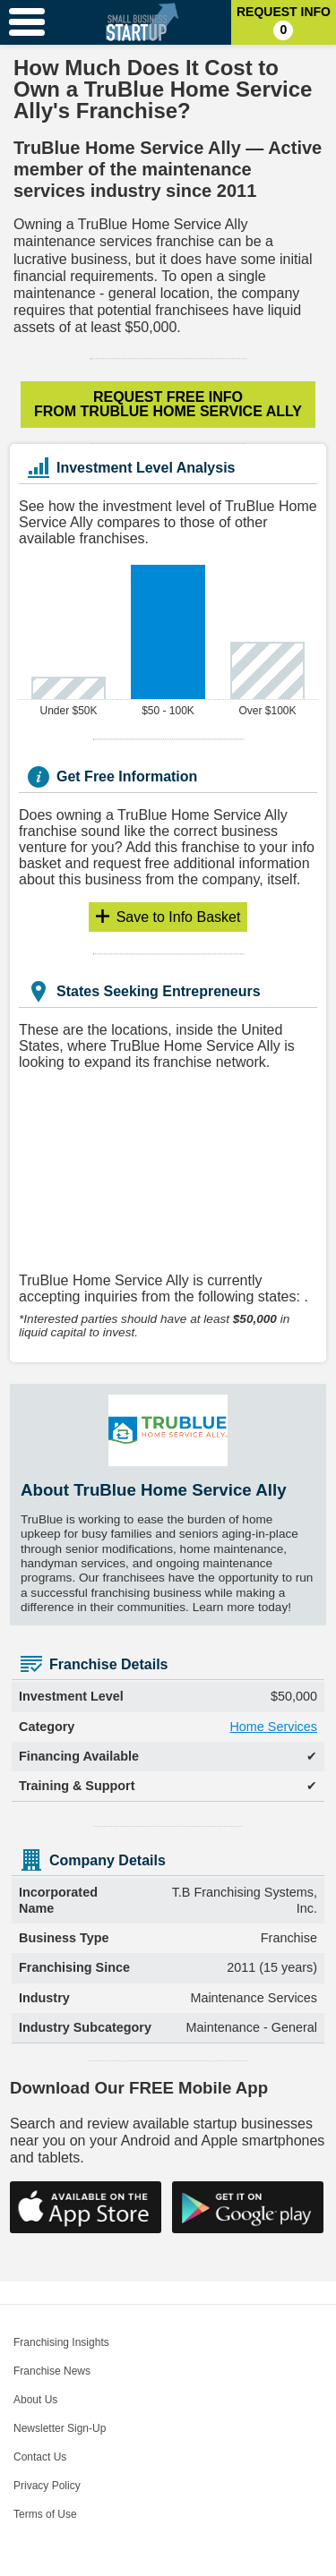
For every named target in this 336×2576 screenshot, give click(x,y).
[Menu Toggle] (27, 22)
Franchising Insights (61, 2342)
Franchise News (51, 2371)
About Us (35, 2399)
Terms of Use (45, 2514)
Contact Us (39, 2457)
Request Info (284, 22)
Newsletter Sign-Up (59, 2428)
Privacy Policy (47, 2485)
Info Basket (178, 917)
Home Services (273, 1726)
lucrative (40, 259)
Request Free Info (168, 404)
